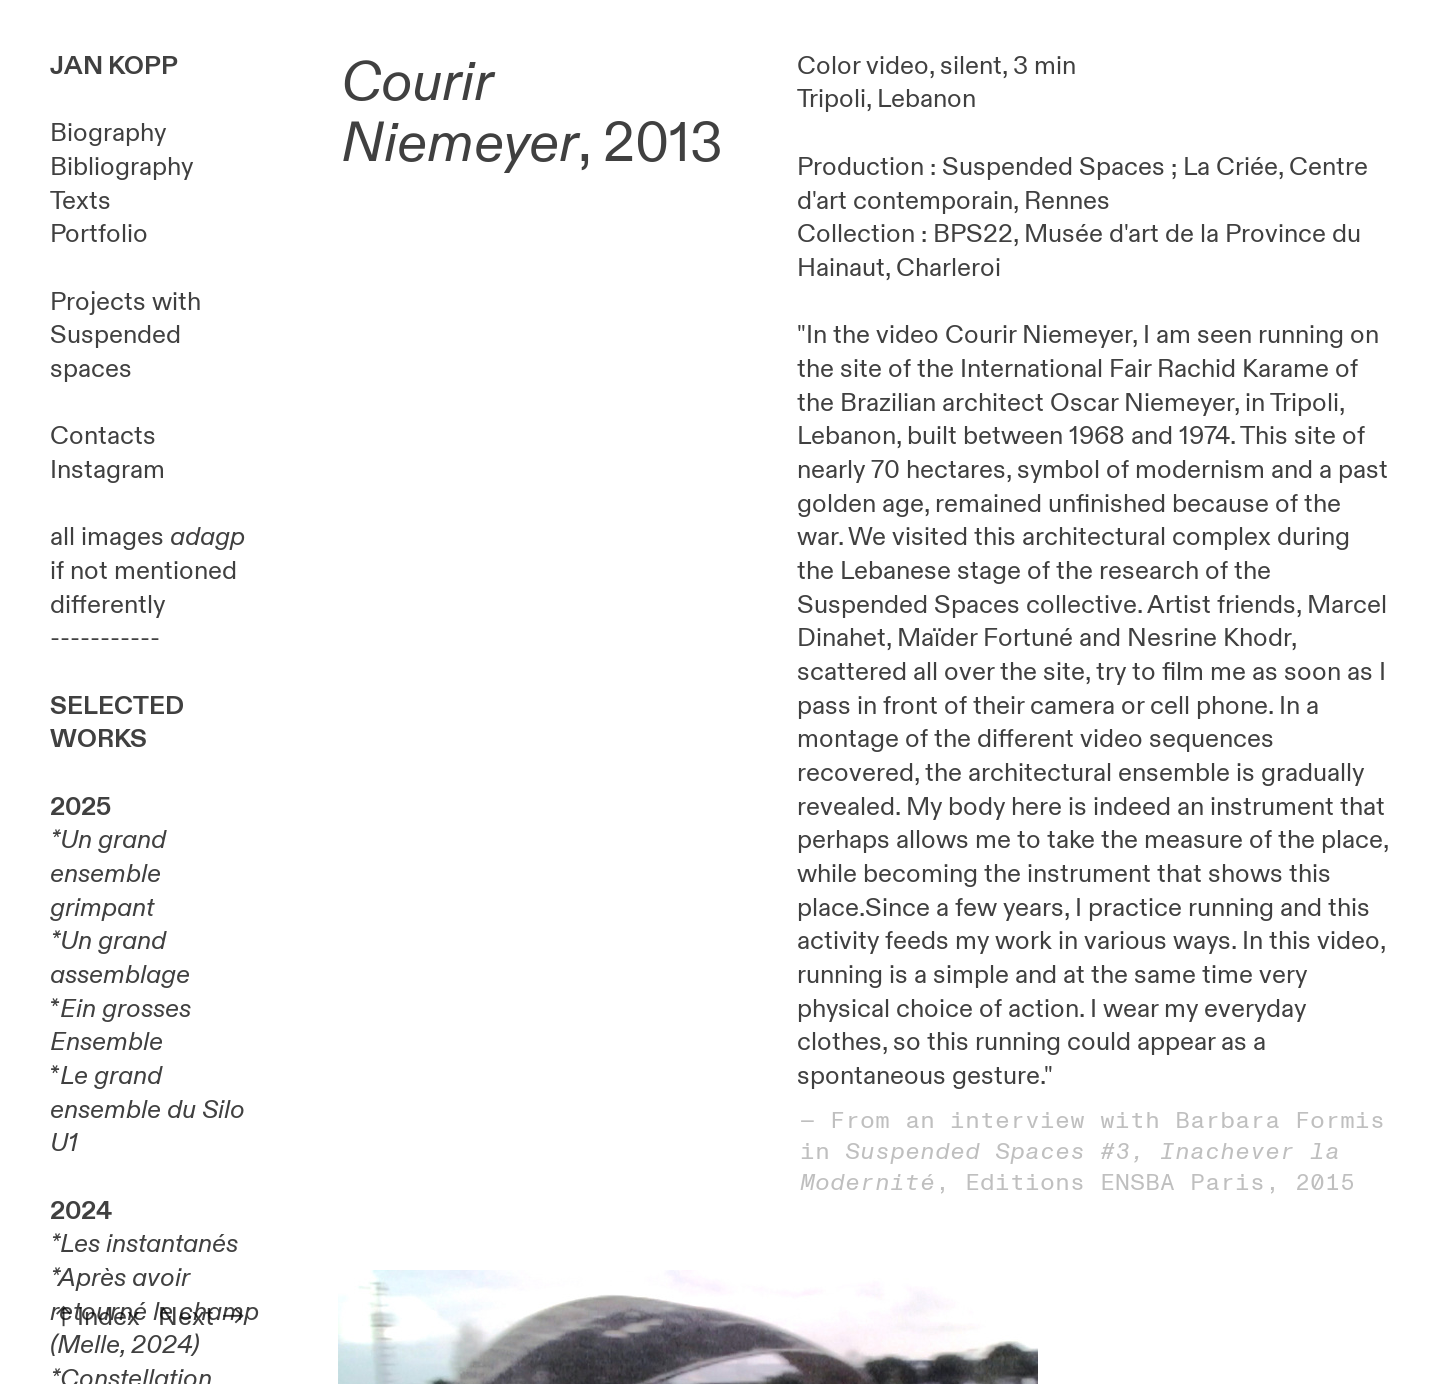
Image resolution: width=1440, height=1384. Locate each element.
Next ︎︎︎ (202, 1317)
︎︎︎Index (95, 1317)
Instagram (107, 470)
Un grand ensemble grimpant (108, 873)
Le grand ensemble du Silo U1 (147, 1109)
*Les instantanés (144, 1244)
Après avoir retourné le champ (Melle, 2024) (154, 1311)
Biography (108, 133)
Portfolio (99, 234)
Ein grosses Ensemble (120, 1026)
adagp (207, 537)
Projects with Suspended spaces (125, 335)
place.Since (863, 908)
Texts (80, 201)
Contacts (103, 436)
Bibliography (121, 167)
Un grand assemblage (120, 958)
